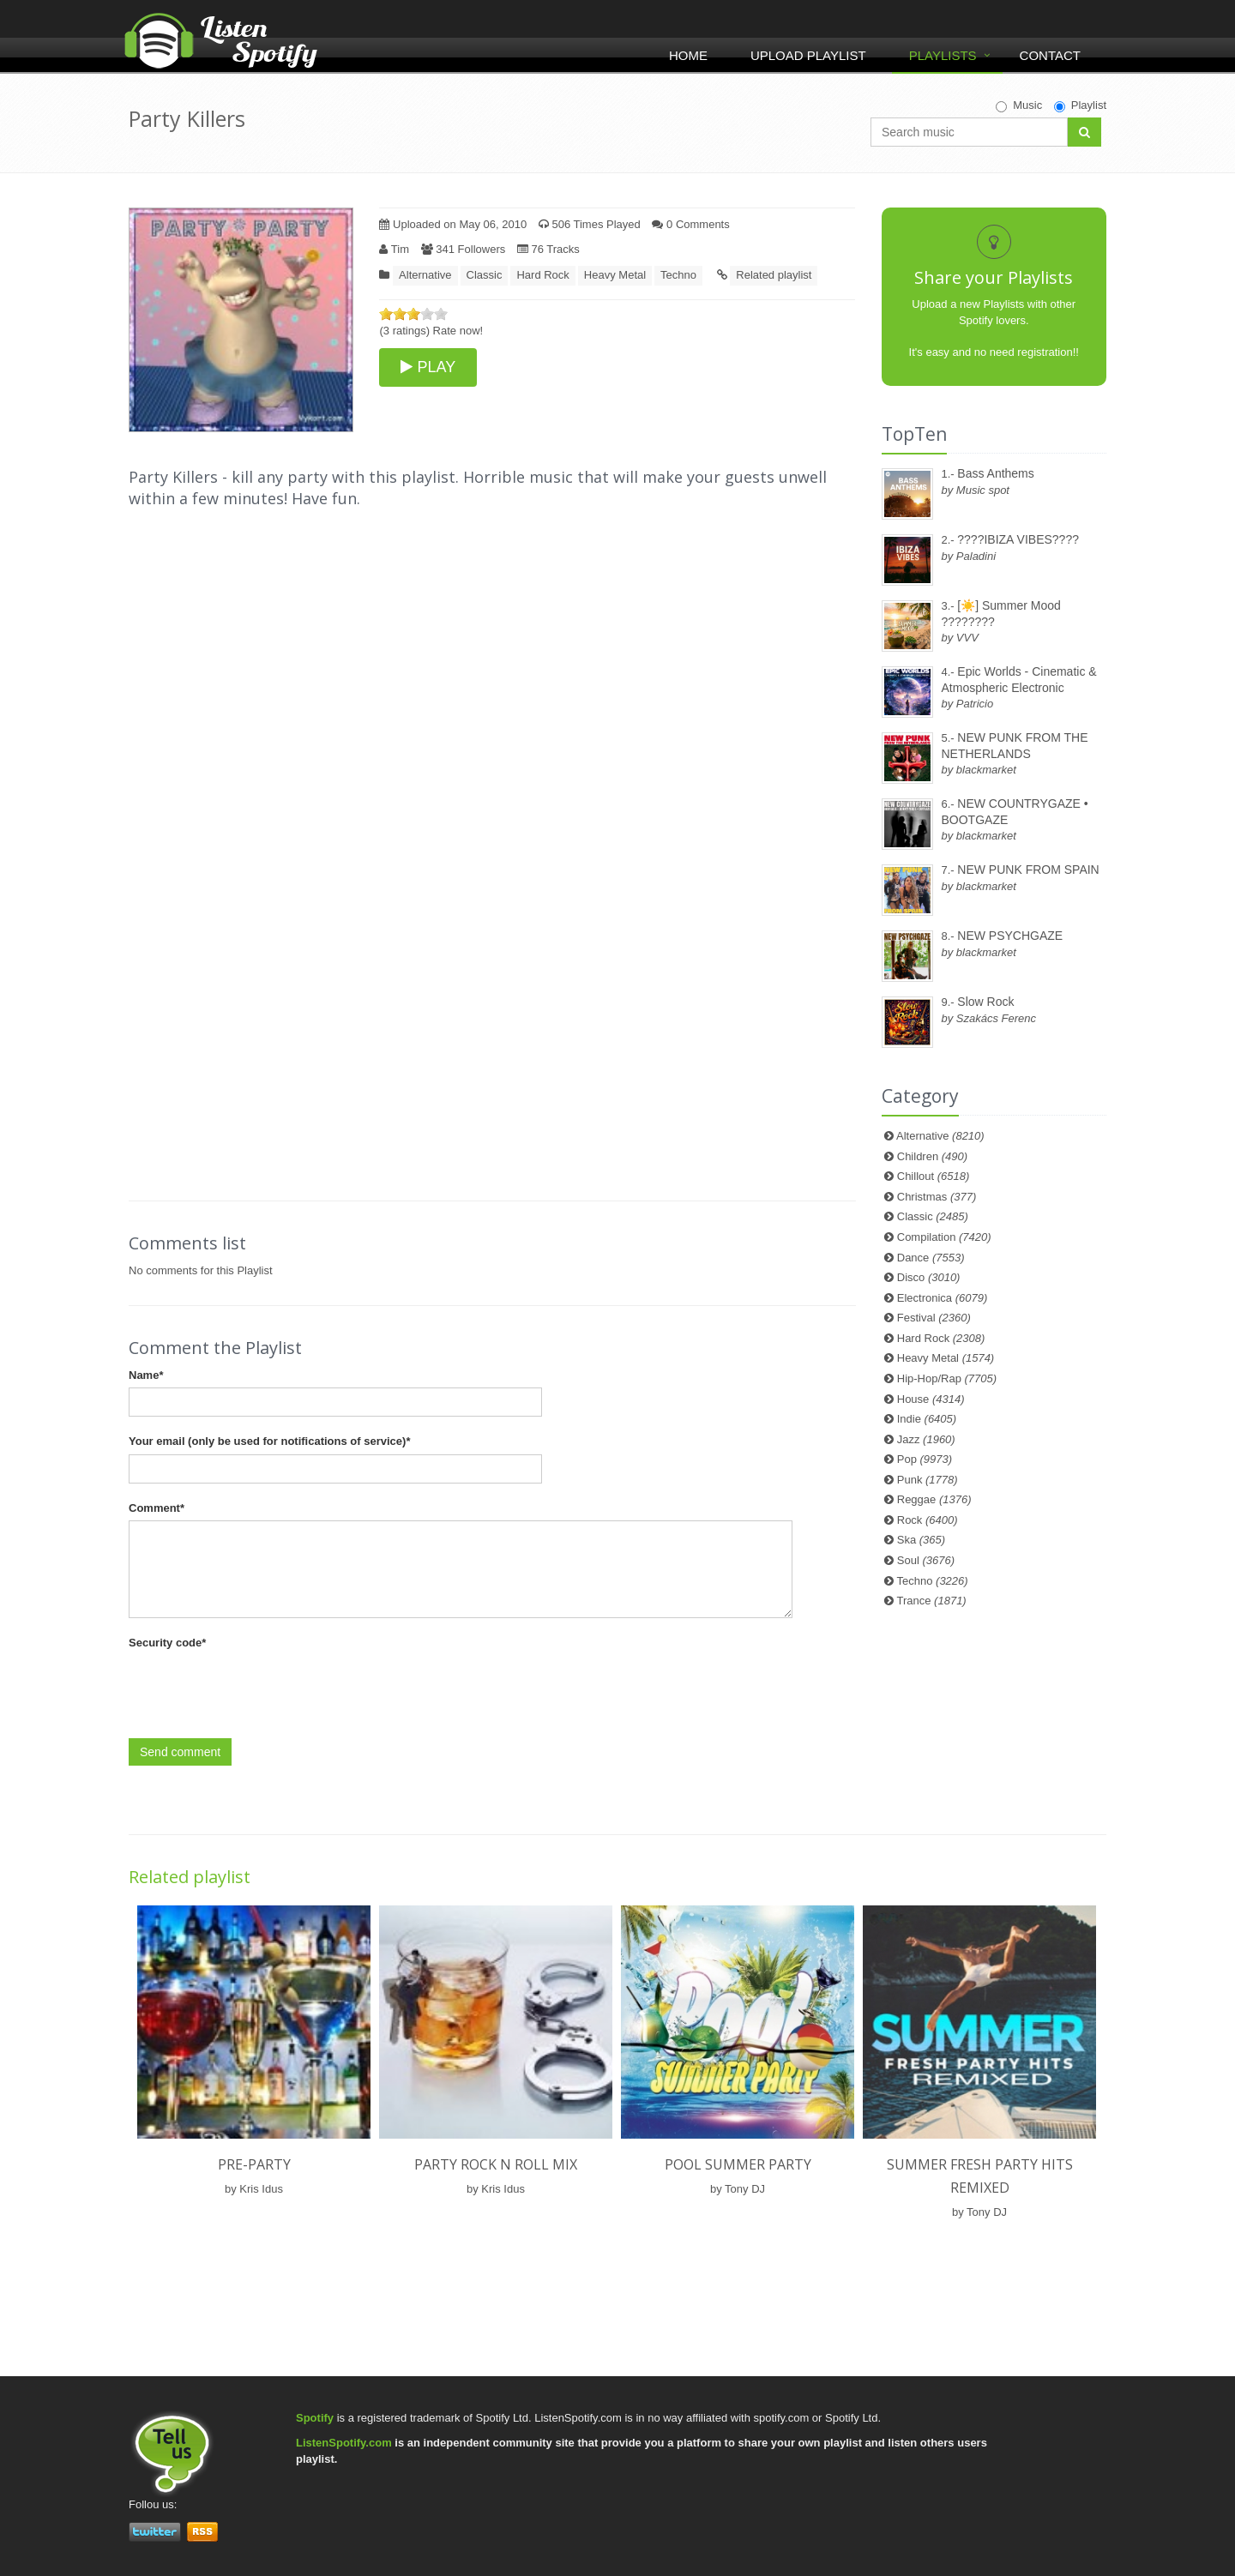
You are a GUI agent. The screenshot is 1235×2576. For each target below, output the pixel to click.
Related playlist (773, 274)
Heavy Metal (615, 274)
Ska (921, 1539)
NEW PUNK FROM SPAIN (1028, 869)
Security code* (167, 1642)
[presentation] (259, 1689)
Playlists (943, 55)
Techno (678, 274)
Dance (931, 1257)
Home (688, 55)
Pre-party (254, 2164)
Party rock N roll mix (495, 2164)
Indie (926, 1418)
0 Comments (690, 224)
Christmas (936, 1196)
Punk (927, 1479)
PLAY (428, 367)
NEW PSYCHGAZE (1010, 935)
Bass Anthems (995, 473)
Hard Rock (542, 274)
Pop (924, 1459)
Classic (485, 274)
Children (932, 1156)
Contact (1050, 55)
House (931, 1399)
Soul (926, 1560)
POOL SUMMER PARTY (738, 2164)
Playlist (1080, 105)
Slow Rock (985, 1001)
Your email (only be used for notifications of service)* (269, 1441)
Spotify (315, 2417)
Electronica (942, 1297)
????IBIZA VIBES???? (1018, 539)
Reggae (934, 1499)
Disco (929, 1277)
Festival (934, 1317)
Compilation (944, 1237)
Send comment (180, 1752)
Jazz (926, 1439)
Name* (146, 1375)
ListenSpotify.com (344, 2442)
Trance (932, 1600)
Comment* (156, 1508)
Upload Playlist (808, 55)
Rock (927, 1520)
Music (1019, 105)
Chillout (933, 1176)
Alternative (425, 274)
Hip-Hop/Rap (947, 1378)
